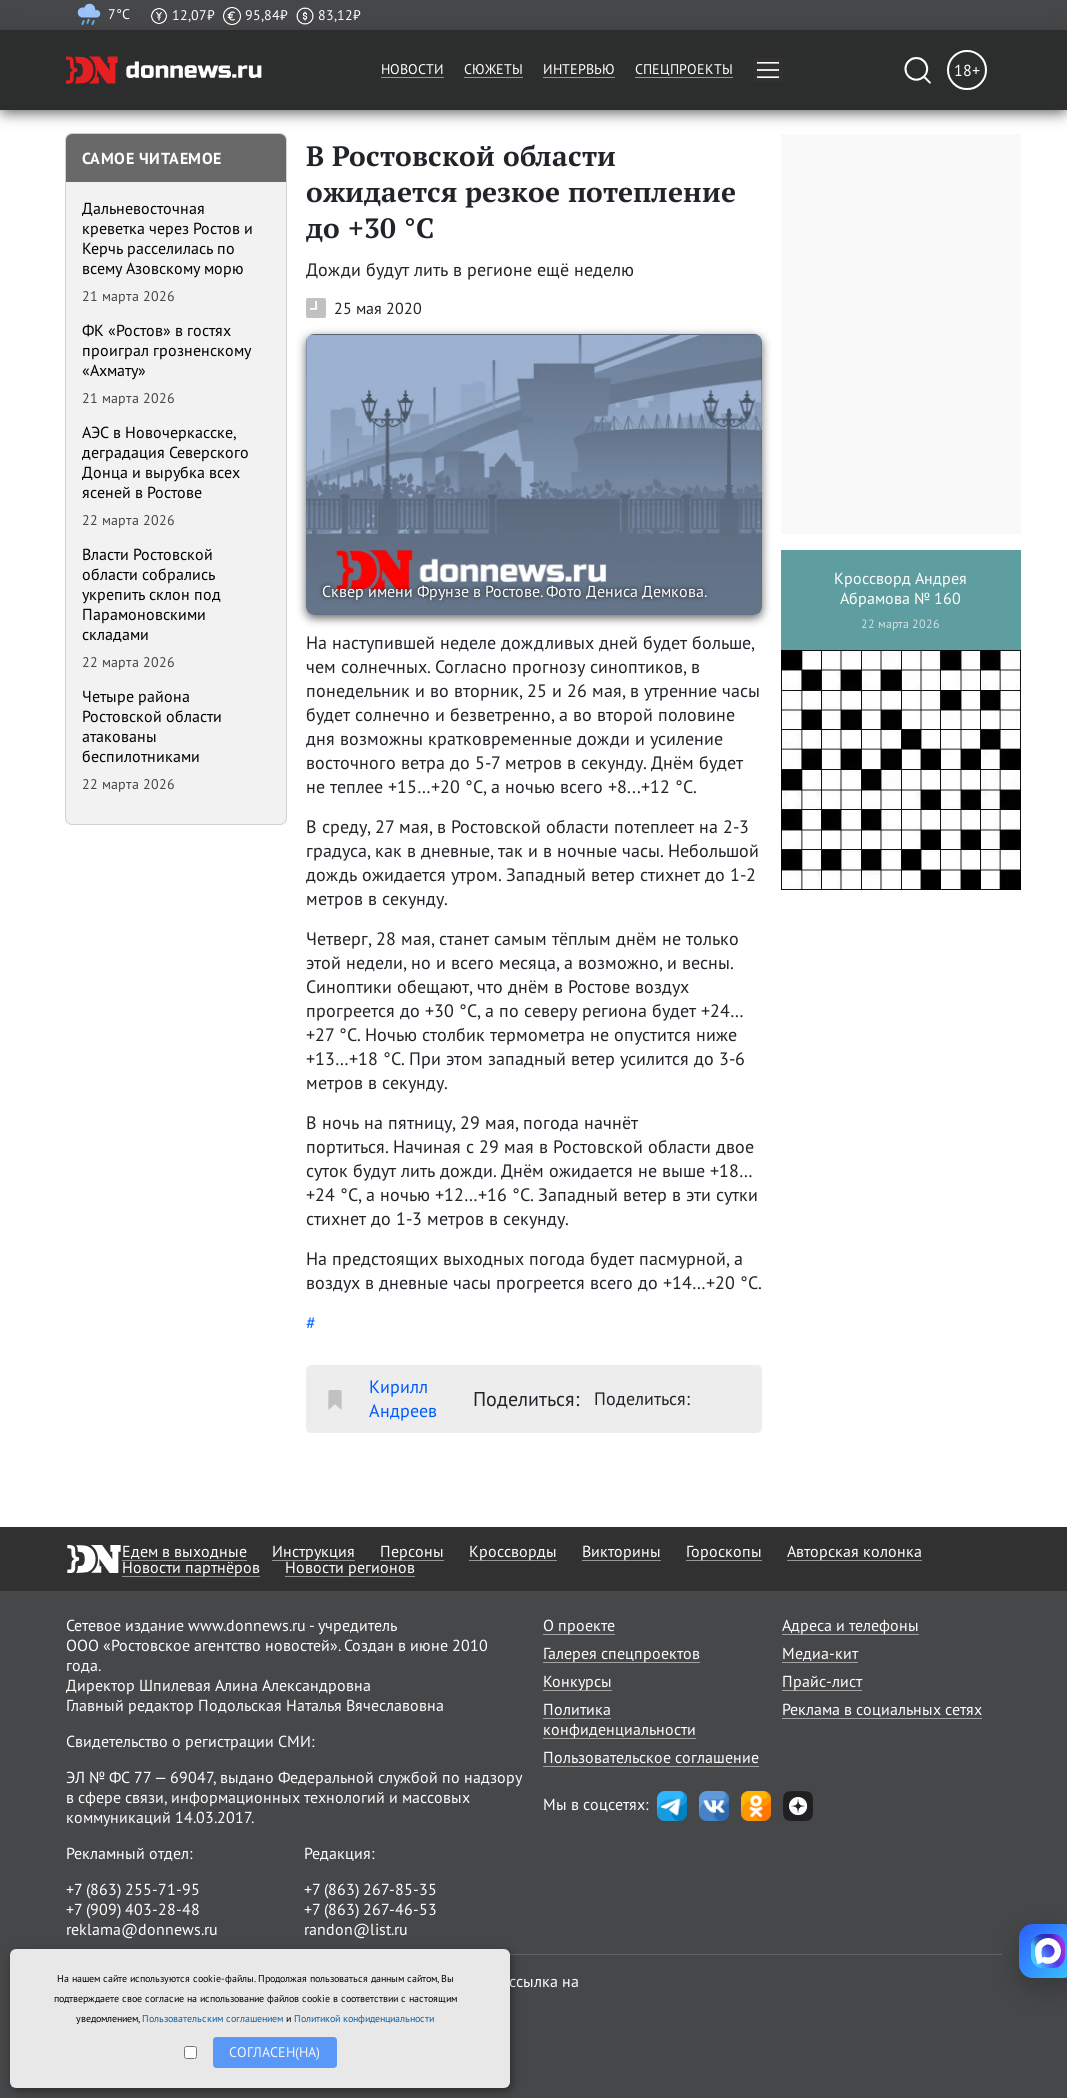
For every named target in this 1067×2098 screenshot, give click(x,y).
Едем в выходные (184, 1551)
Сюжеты (493, 69)
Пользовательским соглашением (212, 2018)
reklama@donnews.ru (142, 1929)
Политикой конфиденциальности (364, 2018)
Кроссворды (513, 1551)
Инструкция (313, 1551)
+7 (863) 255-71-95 (133, 1889)
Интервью (579, 69)
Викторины (621, 1551)
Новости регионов (350, 1567)
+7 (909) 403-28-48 (133, 1909)
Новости (412, 69)
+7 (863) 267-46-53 (370, 1909)
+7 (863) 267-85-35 (370, 1889)
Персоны (412, 1551)
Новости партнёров (191, 1567)
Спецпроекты (684, 69)
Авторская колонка (854, 1551)
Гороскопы (724, 1551)
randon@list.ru (356, 1929)
